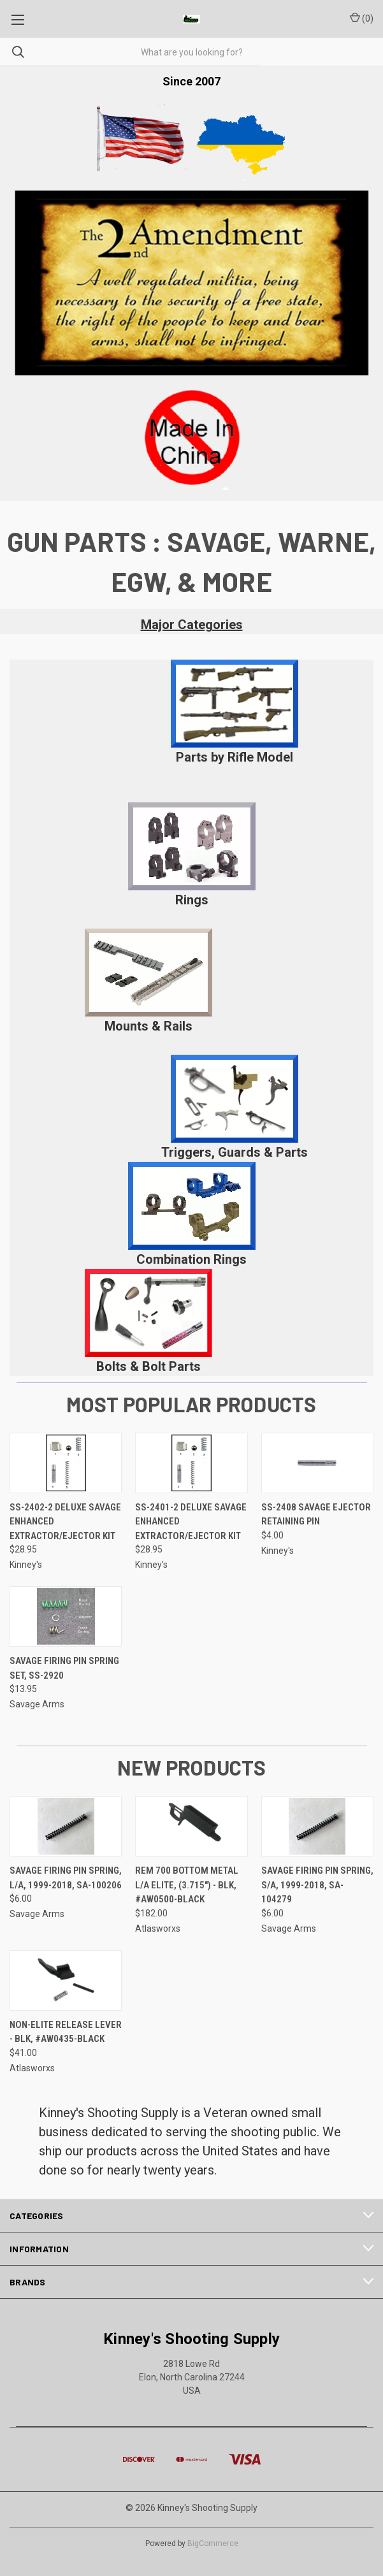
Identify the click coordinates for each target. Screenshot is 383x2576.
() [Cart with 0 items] (361, 18)
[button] (234, 704)
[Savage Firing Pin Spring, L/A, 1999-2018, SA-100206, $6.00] (65, 1826)
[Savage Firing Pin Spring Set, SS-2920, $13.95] (65, 1616)
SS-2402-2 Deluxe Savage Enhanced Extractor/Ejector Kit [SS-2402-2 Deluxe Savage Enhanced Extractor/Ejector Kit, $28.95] (65, 1521)
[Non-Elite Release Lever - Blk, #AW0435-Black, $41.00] (65, 1980)
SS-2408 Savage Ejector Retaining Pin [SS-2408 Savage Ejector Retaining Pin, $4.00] (316, 1514)
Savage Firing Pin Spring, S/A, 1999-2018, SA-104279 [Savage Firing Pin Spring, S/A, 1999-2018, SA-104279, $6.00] (317, 1885)
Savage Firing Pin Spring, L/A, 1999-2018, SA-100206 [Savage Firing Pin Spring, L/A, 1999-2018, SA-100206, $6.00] (66, 1878)
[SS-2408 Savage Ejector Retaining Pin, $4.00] (317, 1463)
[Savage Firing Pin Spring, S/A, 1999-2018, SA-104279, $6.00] (317, 1826)
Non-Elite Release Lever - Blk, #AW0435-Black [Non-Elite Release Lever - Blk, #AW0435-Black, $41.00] (66, 2032)
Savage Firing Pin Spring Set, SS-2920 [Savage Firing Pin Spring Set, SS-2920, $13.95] (64, 1668)
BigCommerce (212, 2543)
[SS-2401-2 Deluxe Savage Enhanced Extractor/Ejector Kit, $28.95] (191, 1463)
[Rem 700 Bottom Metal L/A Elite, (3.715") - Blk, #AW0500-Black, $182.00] (191, 1826)
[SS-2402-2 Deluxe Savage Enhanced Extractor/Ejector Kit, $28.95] (65, 1463)
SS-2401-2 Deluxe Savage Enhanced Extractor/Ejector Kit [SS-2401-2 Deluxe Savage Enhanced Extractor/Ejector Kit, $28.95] (191, 1521)
